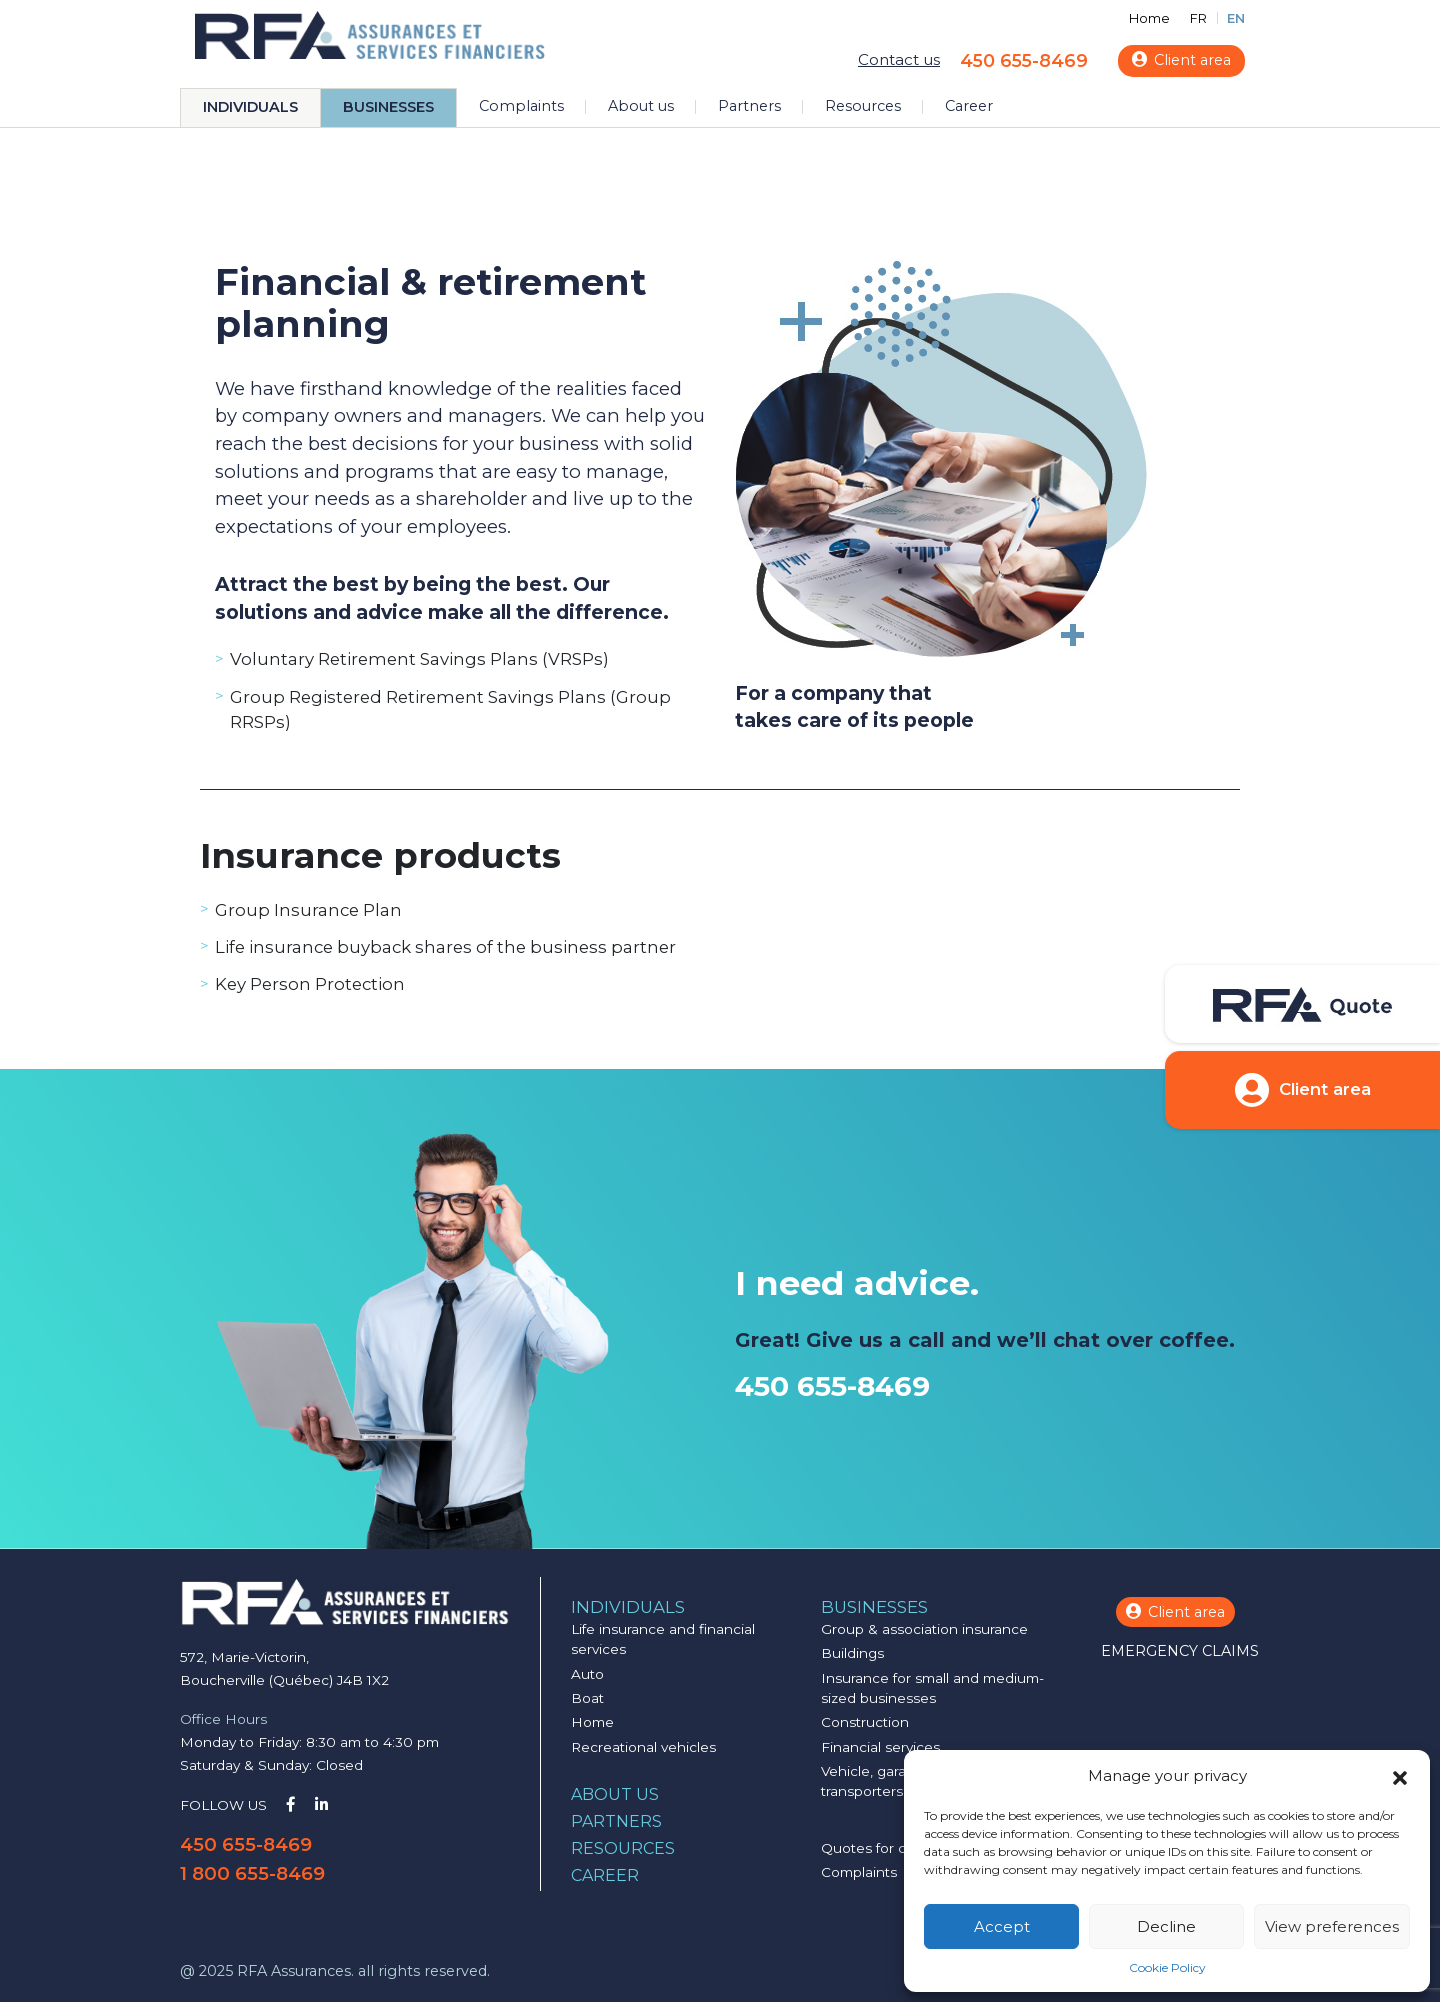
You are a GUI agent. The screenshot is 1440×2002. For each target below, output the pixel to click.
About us (641, 106)
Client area (1181, 60)
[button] (1400, 1776)
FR (1198, 18)
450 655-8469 (1024, 60)
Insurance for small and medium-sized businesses (932, 1688)
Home (1149, 18)
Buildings (852, 1653)
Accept (1002, 1926)
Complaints (521, 106)
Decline (1166, 1926)
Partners (749, 106)
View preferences (1332, 1926)
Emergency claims (1180, 1651)
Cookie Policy (1167, 1967)
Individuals (250, 107)
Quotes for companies (897, 1848)
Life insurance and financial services (663, 1639)
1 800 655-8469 (252, 1873)
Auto (587, 1674)
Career (969, 106)
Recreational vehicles (643, 1747)
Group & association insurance (924, 1629)
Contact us (899, 59)
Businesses (388, 107)
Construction (865, 1722)
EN (1236, 18)
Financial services (880, 1747)
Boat (587, 1698)
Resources (863, 106)
